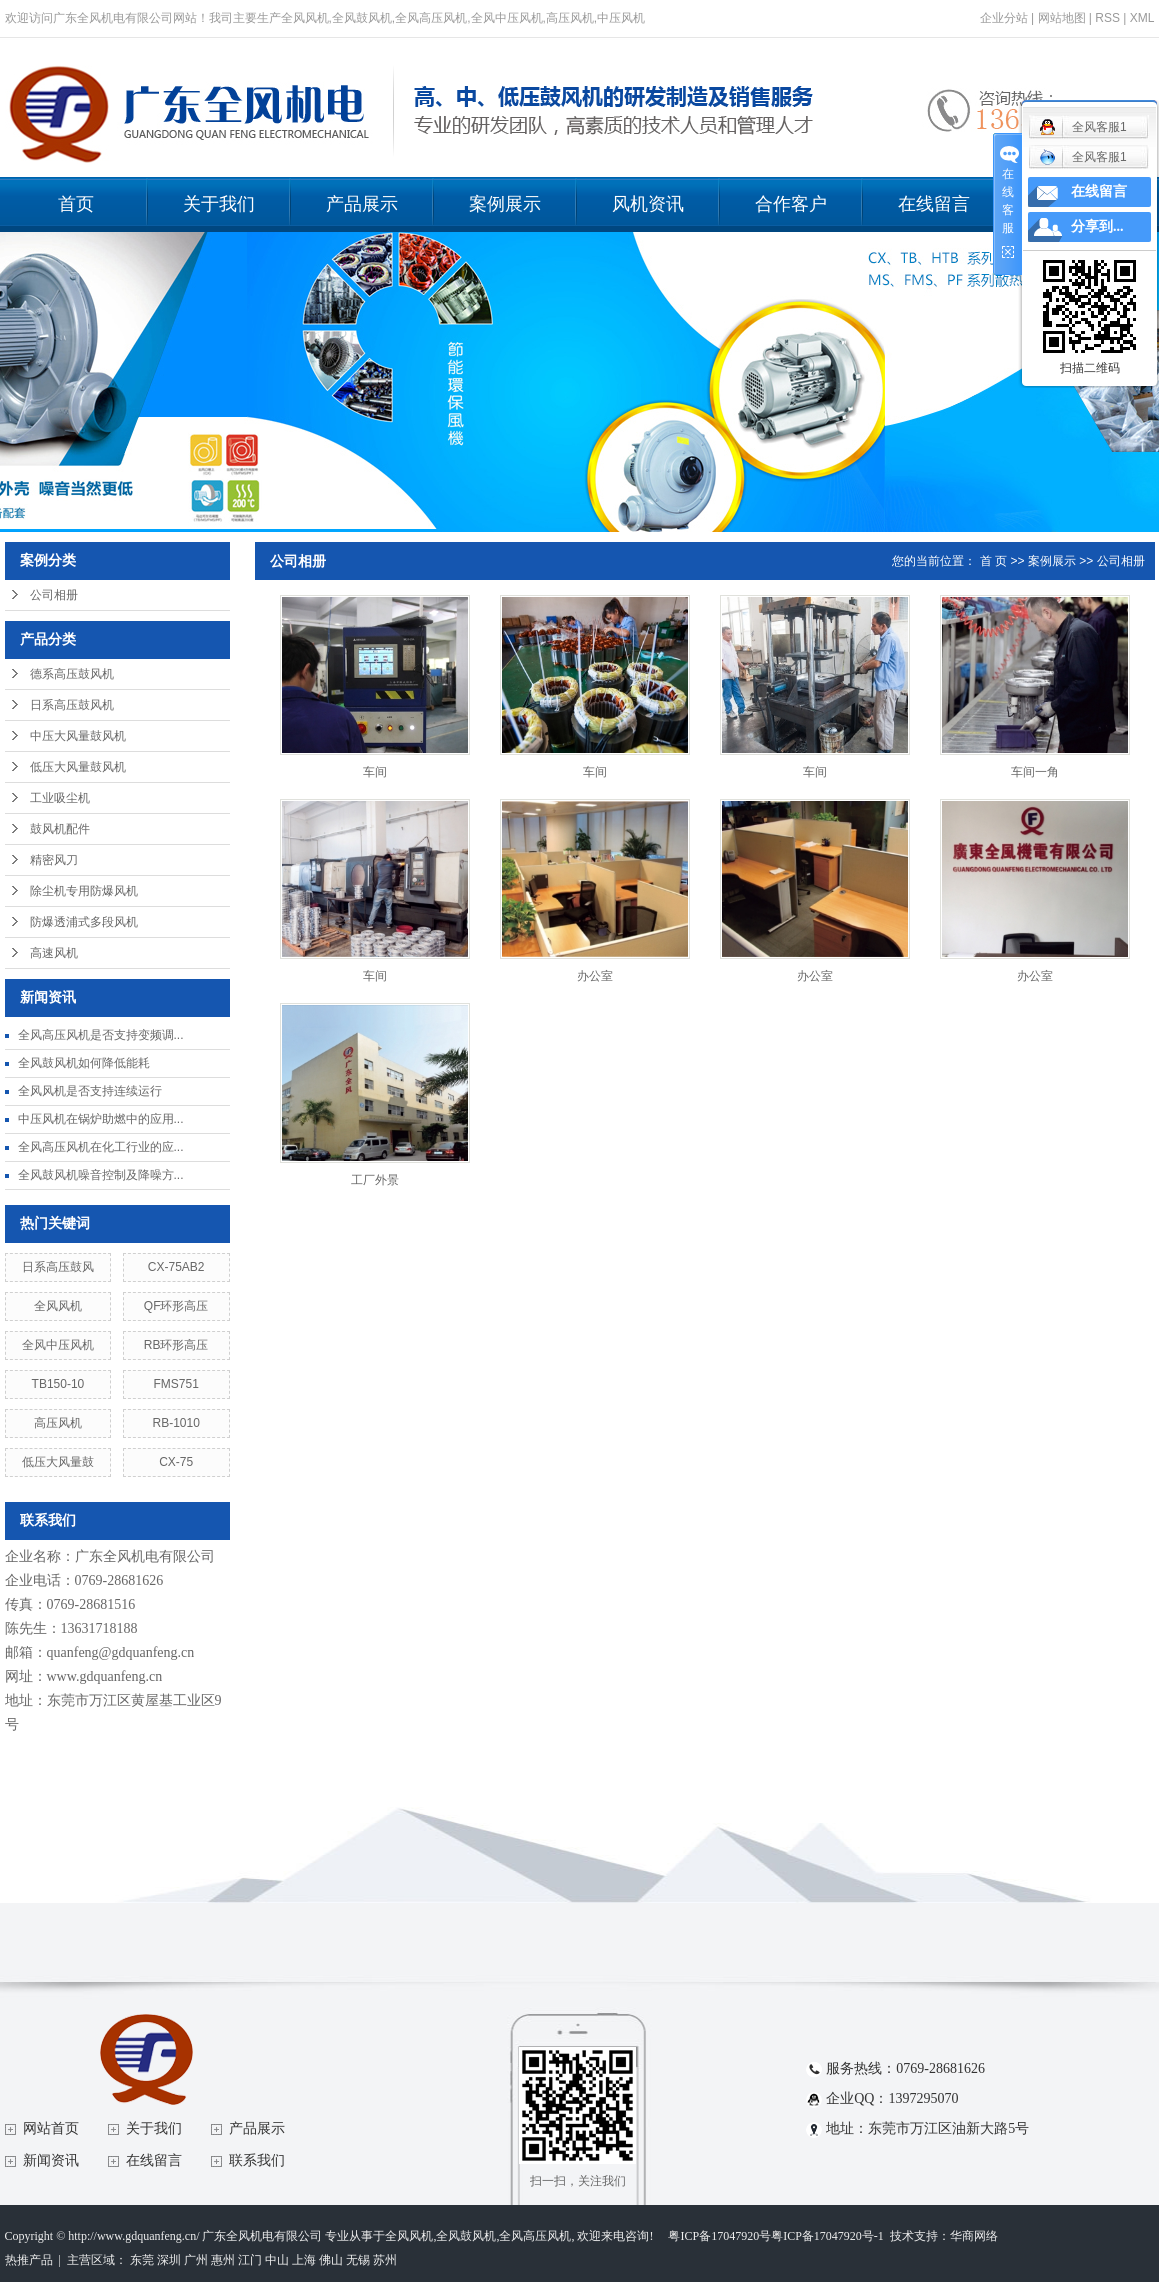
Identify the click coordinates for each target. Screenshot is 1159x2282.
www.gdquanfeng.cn (105, 1676)
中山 (277, 2260)
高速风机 (54, 953)
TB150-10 (58, 1384)
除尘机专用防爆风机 (84, 891)
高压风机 (58, 1423)
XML (1142, 18)
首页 (76, 204)
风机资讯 (648, 204)
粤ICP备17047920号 (719, 2236)
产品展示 (362, 204)
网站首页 (51, 2128)
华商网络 (974, 2236)
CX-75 (176, 1462)
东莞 (142, 2260)
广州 (196, 2260)
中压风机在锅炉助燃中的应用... (101, 1119)
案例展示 (505, 204)
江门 (250, 2260)
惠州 (223, 2260)
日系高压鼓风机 (72, 705)
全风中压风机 (58, 1345)
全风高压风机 (535, 2236)
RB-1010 (175, 1423)
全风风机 (58, 1306)
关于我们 (219, 204)
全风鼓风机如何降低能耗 (84, 1063)
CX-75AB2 (176, 1267)
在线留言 (934, 204)
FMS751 (175, 1384)
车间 (375, 772)
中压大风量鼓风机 (78, 736)
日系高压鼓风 (58, 1267)
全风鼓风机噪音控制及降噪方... (101, 1175)
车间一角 (1035, 772)
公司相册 (54, 595)
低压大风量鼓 (58, 1462)
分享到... (1097, 226)
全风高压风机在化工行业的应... (101, 1147)
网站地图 (1062, 18)
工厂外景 (375, 1180)
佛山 (331, 2260)
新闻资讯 (51, 2160)
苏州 (385, 2260)
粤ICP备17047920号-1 (827, 2236)
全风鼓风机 (466, 2236)
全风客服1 (1083, 157)
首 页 (993, 561)
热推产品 (29, 2260)
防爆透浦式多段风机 (84, 922)
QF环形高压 (176, 1306)
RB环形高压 (176, 1345)
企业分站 (1004, 18)
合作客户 (791, 204)
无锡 (358, 2260)
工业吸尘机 (60, 798)
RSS (1107, 18)
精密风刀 (54, 860)
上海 (304, 2260)
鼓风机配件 (60, 829)
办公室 (595, 976)
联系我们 (257, 2160)
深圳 (169, 2260)
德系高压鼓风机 (72, 674)
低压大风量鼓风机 (78, 767)
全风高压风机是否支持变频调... (101, 1035)
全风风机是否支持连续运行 (90, 1091)
